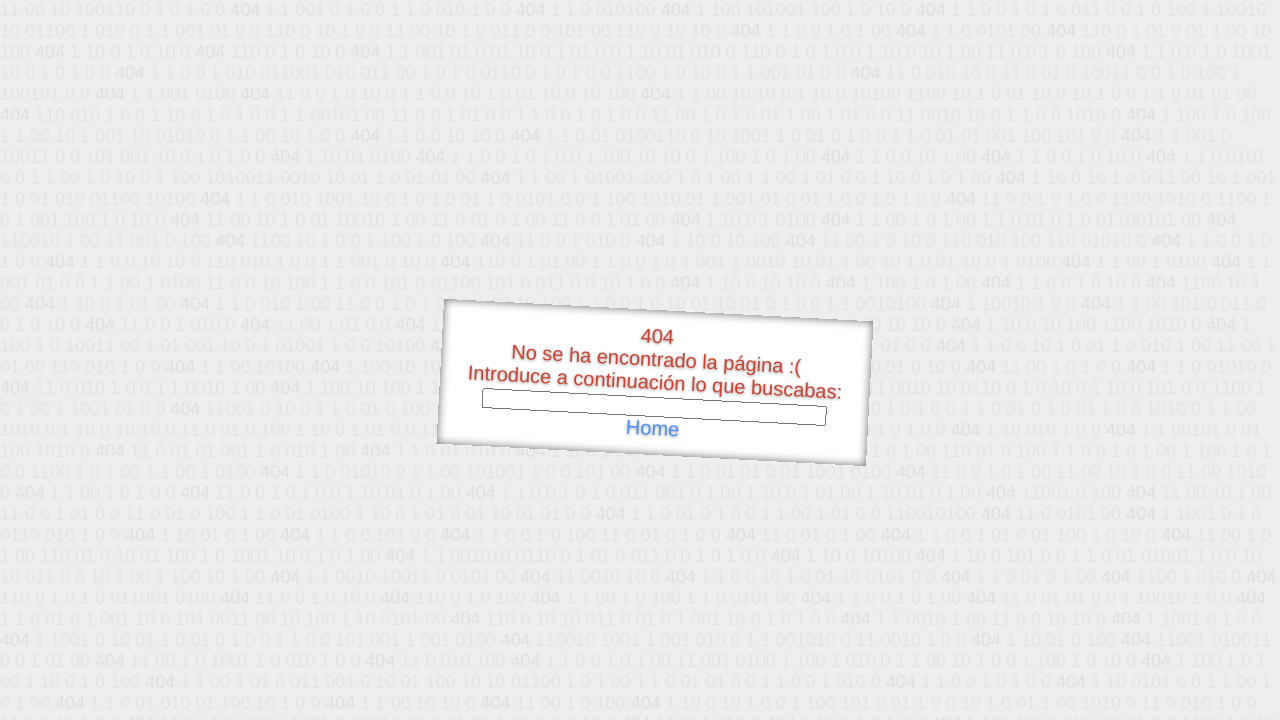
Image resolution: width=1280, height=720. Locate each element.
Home (652, 428)
